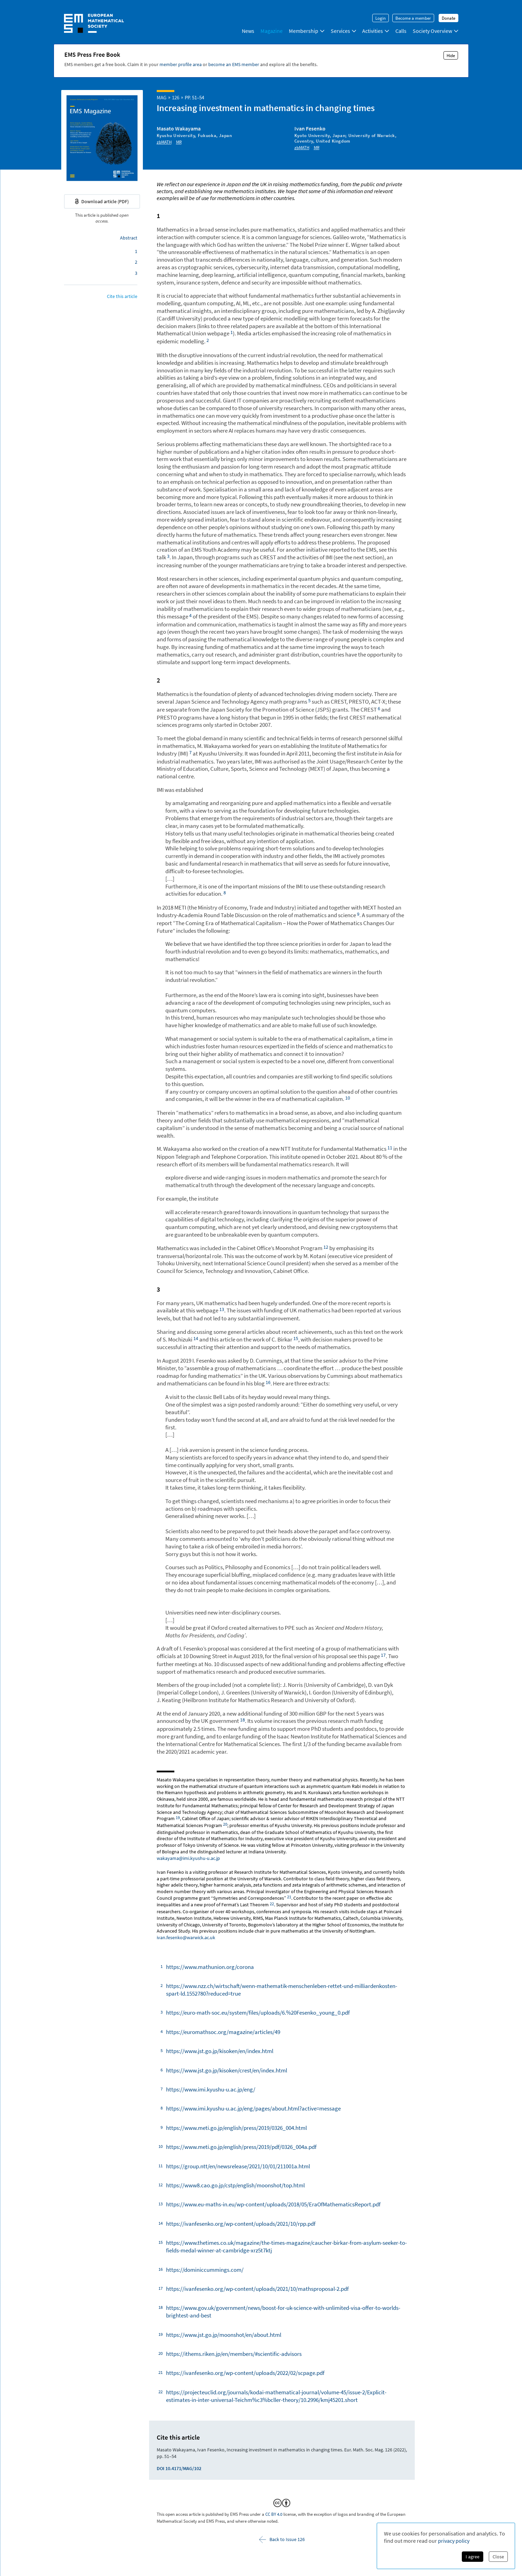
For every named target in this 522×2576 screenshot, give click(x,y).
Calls (400, 30)
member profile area (180, 64)
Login (380, 18)
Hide (451, 55)
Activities (375, 30)
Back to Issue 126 (282, 2539)
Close (498, 2557)
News (248, 30)
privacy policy (453, 2540)
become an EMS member (233, 64)
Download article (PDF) (101, 201)
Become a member (413, 18)
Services (343, 30)
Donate (448, 18)
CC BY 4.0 (273, 2514)
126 (175, 97)
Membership (306, 30)
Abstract (128, 238)
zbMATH (164, 142)
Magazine (271, 30)
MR (179, 142)
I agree (472, 2557)
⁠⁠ (231, 332)
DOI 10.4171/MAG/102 (179, 2468)
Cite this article (122, 296)
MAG (161, 97)
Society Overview (435, 30)
